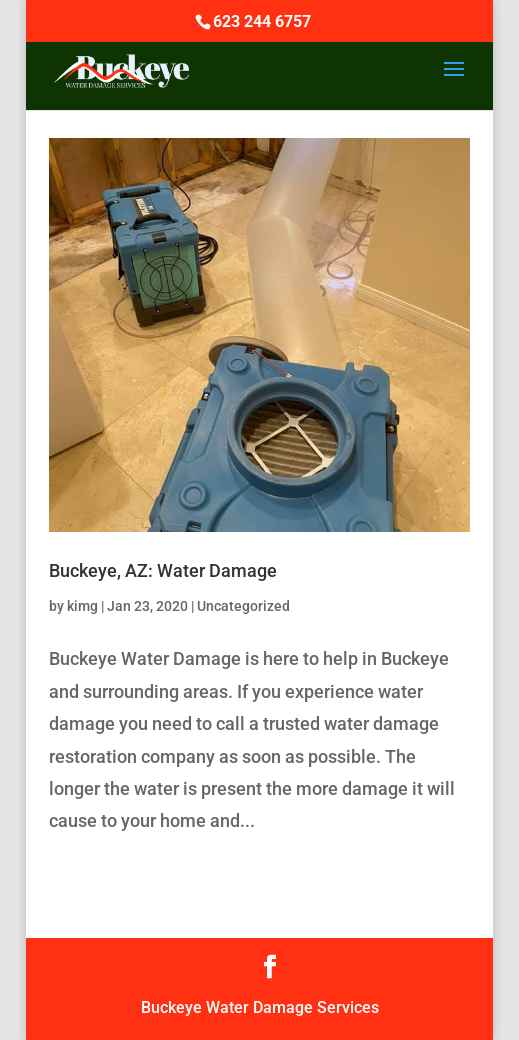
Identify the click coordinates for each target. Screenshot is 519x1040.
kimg (82, 606)
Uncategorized (243, 606)
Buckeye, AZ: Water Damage (163, 570)
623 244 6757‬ (262, 21)
